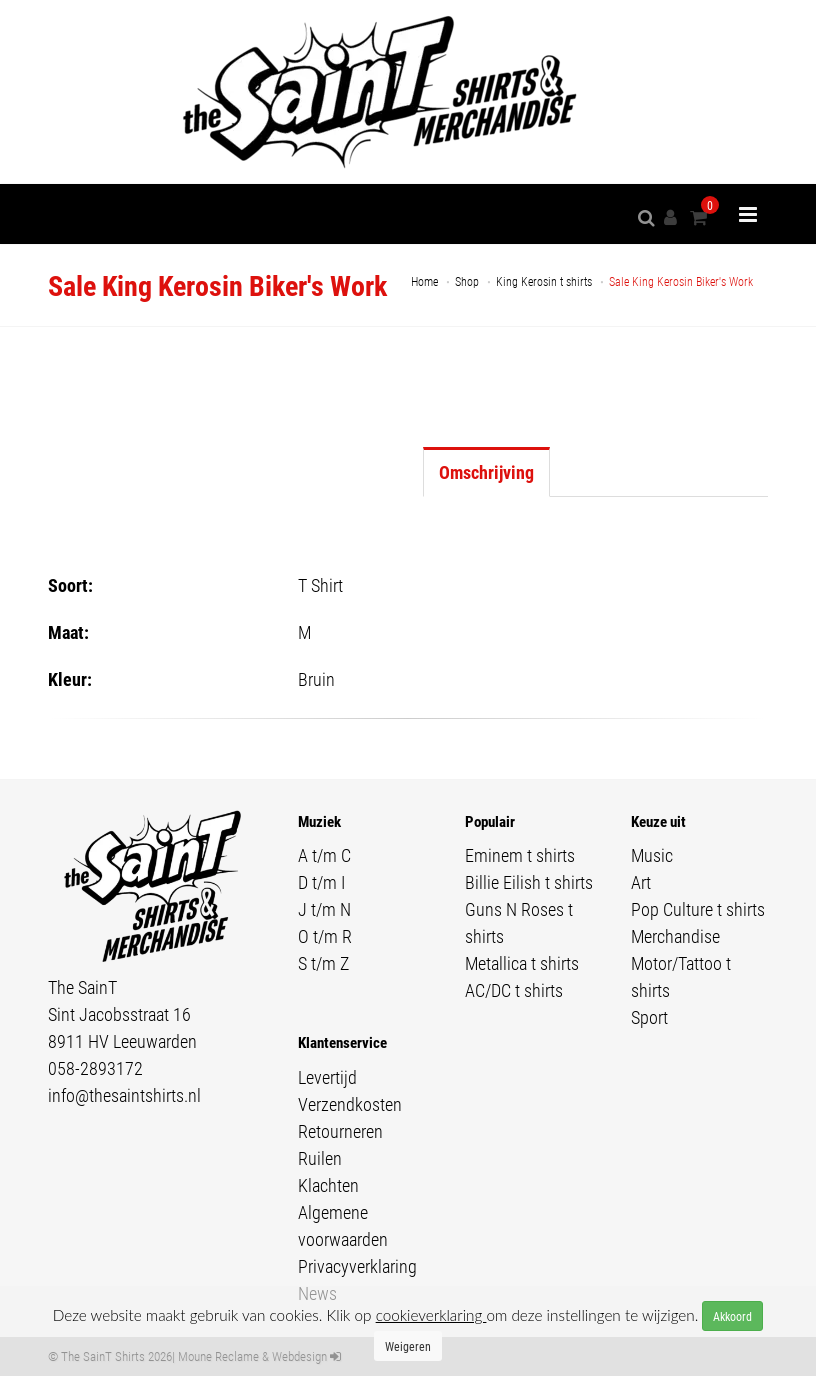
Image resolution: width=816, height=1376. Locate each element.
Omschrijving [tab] (486, 472)
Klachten (328, 1185)
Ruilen (320, 1158)
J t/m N (324, 909)
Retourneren (340, 1131)
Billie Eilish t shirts (529, 882)
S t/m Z (323, 963)
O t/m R (325, 936)
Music (652, 855)
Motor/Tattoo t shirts (681, 976)
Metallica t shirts (522, 963)
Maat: (68, 632)
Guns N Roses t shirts (519, 922)
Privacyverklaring (357, 1266)
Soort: (70, 585)
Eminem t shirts (520, 855)
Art (641, 882)
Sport (649, 1017)
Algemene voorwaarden (343, 1225)
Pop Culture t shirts (698, 909)
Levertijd (327, 1077)
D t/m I (321, 882)
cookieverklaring (431, 1315)
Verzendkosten (350, 1104)
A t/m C (324, 855)
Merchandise (675, 936)
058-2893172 (95, 1068)
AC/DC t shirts (514, 990)
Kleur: (70, 679)
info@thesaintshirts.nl (124, 1095)
